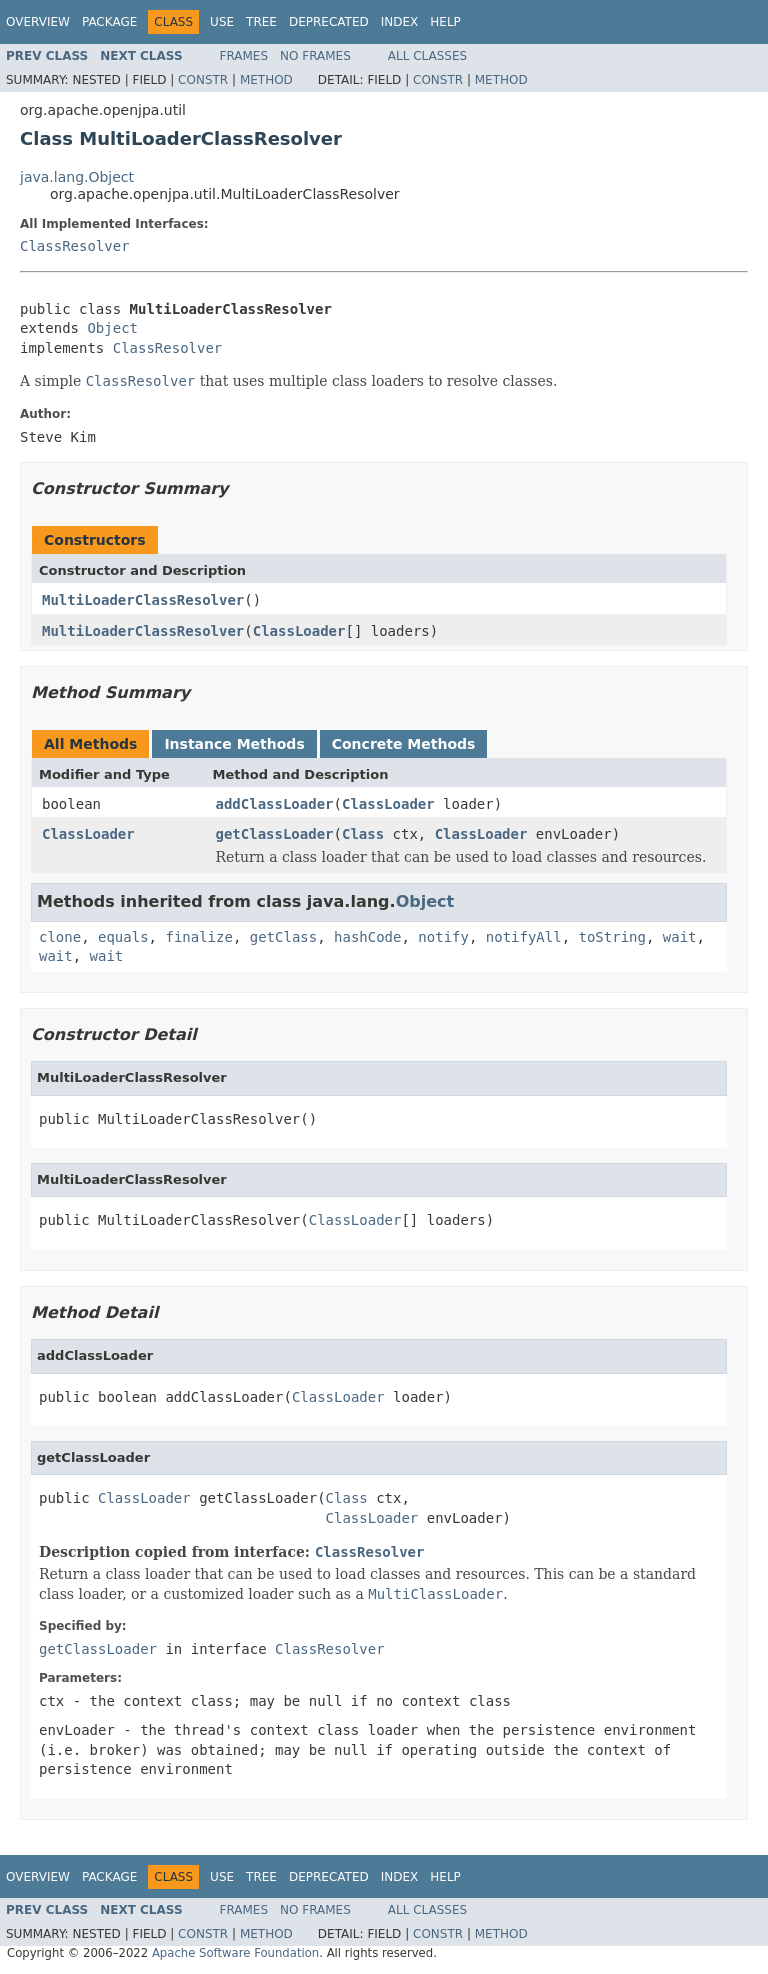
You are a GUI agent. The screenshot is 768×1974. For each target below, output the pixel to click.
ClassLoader (299, 631)
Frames (244, 56)
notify (443, 937)
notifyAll (524, 937)
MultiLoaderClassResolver (143, 600)
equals (123, 937)
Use (222, 22)
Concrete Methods (404, 744)
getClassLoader (275, 834)
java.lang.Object (77, 177)
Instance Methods (234, 744)
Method (266, 80)
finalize (198, 937)
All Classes (427, 56)
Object (112, 328)
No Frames (315, 56)
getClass (283, 937)
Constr (203, 80)
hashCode (367, 937)
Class (363, 834)
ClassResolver (75, 246)
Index (400, 22)
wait (680, 937)
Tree (261, 22)
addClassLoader (275, 804)
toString (612, 937)
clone (60, 937)
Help (445, 22)
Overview (38, 22)
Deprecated (329, 22)
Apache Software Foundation (235, 1953)
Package (109, 22)
